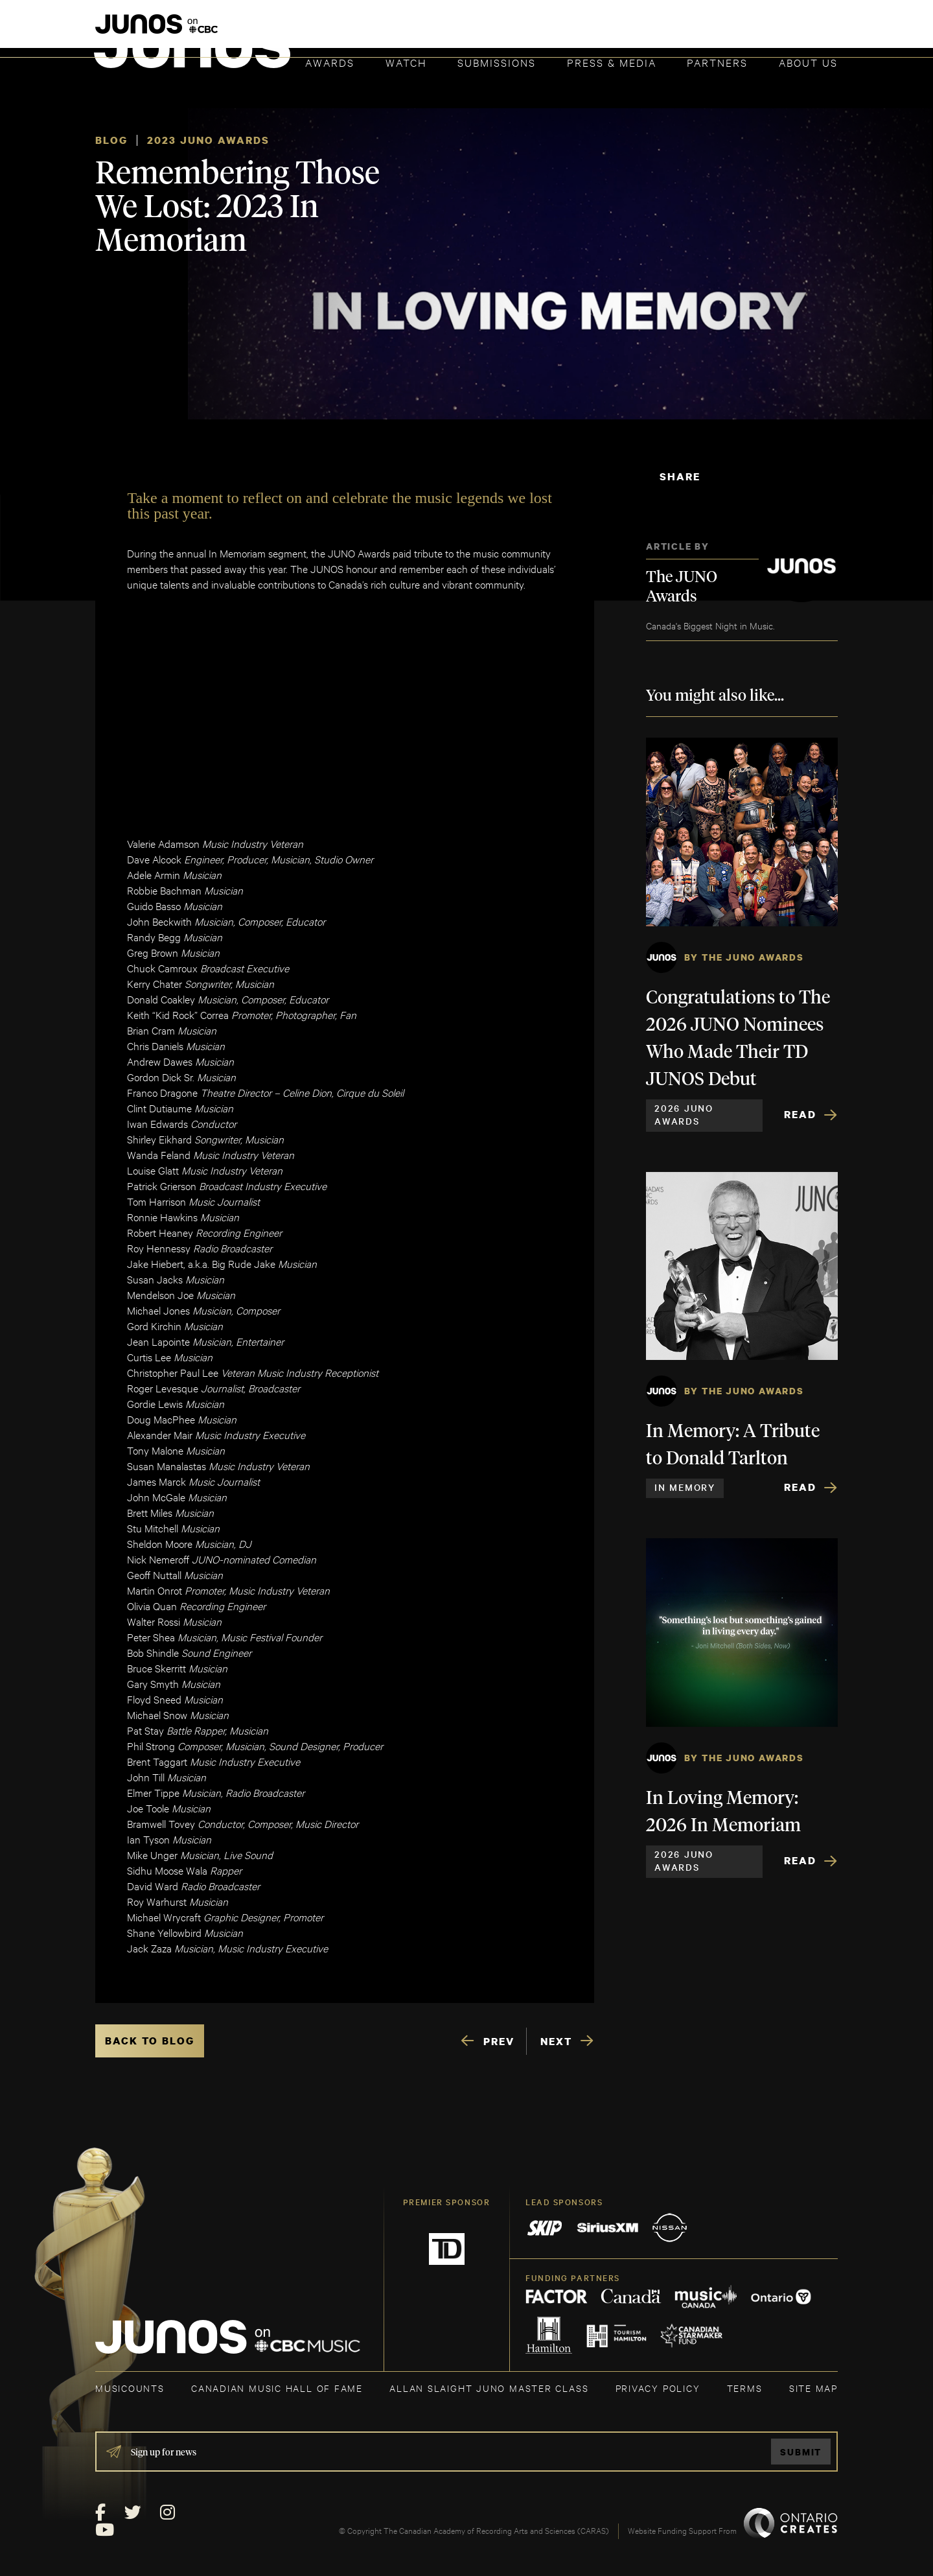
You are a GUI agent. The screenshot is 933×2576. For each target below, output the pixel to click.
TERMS (745, 2388)
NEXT (556, 2041)
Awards (329, 62)
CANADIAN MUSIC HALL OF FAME (277, 2388)
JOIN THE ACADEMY (657, 30)
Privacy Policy (658, 2388)
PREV (498, 2041)
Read (800, 1114)
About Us (808, 62)
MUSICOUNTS (130, 2388)
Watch (406, 62)
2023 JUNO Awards (208, 140)
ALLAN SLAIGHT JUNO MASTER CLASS (488, 2388)
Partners (717, 62)
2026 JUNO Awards (683, 1114)
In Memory (684, 1487)
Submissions (496, 62)
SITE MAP (813, 2388)
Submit (801, 2452)
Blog (111, 140)
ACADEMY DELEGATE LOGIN (776, 30)
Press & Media (611, 62)
